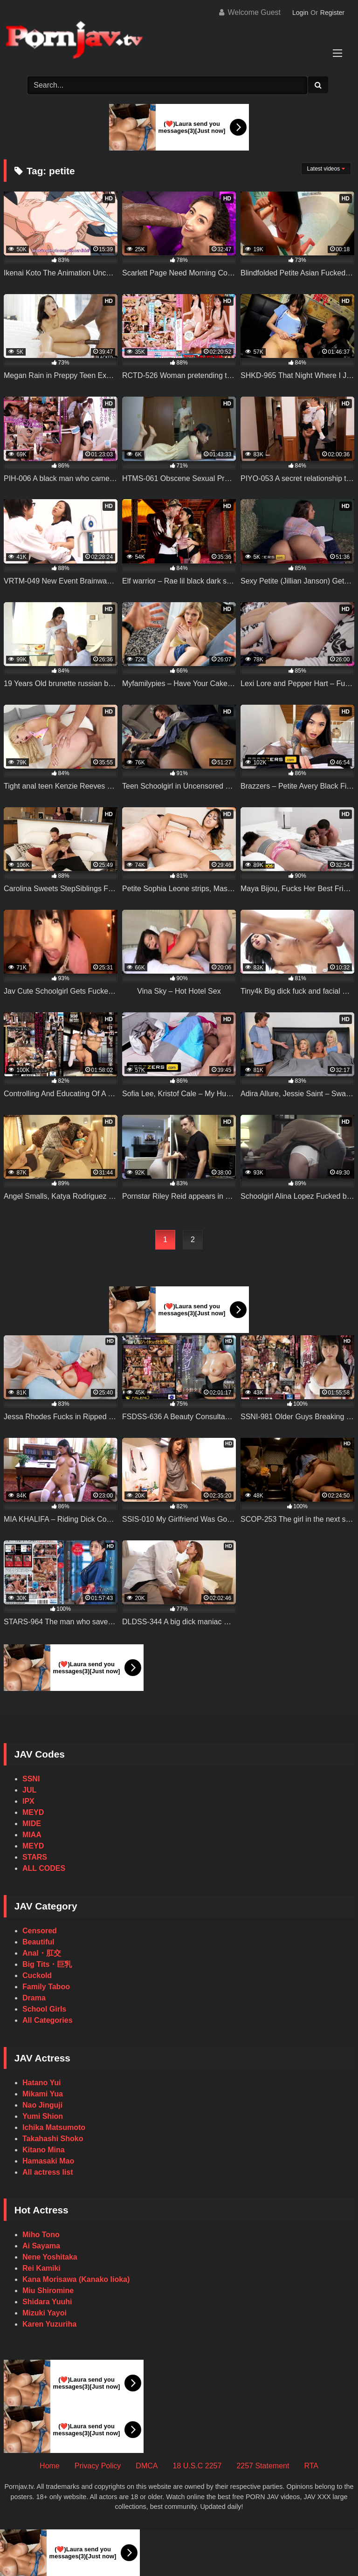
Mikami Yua (42, 2094)
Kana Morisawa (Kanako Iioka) (76, 2279)
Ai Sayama (41, 2246)
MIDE (31, 1823)
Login (300, 12)
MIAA (31, 1835)
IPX (28, 1801)
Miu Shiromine (48, 2290)
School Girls (44, 2009)
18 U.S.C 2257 (196, 2466)
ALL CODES (43, 1868)
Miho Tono (41, 2235)
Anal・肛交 (41, 1953)
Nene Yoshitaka (49, 2257)
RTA (311, 2466)
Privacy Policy (98, 2466)
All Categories (47, 2020)
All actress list (47, 2172)
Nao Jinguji (42, 2105)
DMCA (147, 2466)
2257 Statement (262, 2466)
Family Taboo (46, 1987)
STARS (34, 1857)
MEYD (33, 1812)
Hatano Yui (41, 2083)
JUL (29, 1790)
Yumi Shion (42, 2116)
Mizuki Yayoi (44, 2313)
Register (332, 12)
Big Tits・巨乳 (47, 1964)
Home (50, 2466)
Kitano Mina (43, 2150)
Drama (34, 1998)
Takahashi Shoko (52, 2139)
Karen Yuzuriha (49, 2324)
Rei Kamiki (41, 2268)
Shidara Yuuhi (47, 2302)
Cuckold (37, 1975)
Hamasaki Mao (48, 2161)
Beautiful (38, 1942)
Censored (39, 1931)
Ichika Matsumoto (53, 2127)
